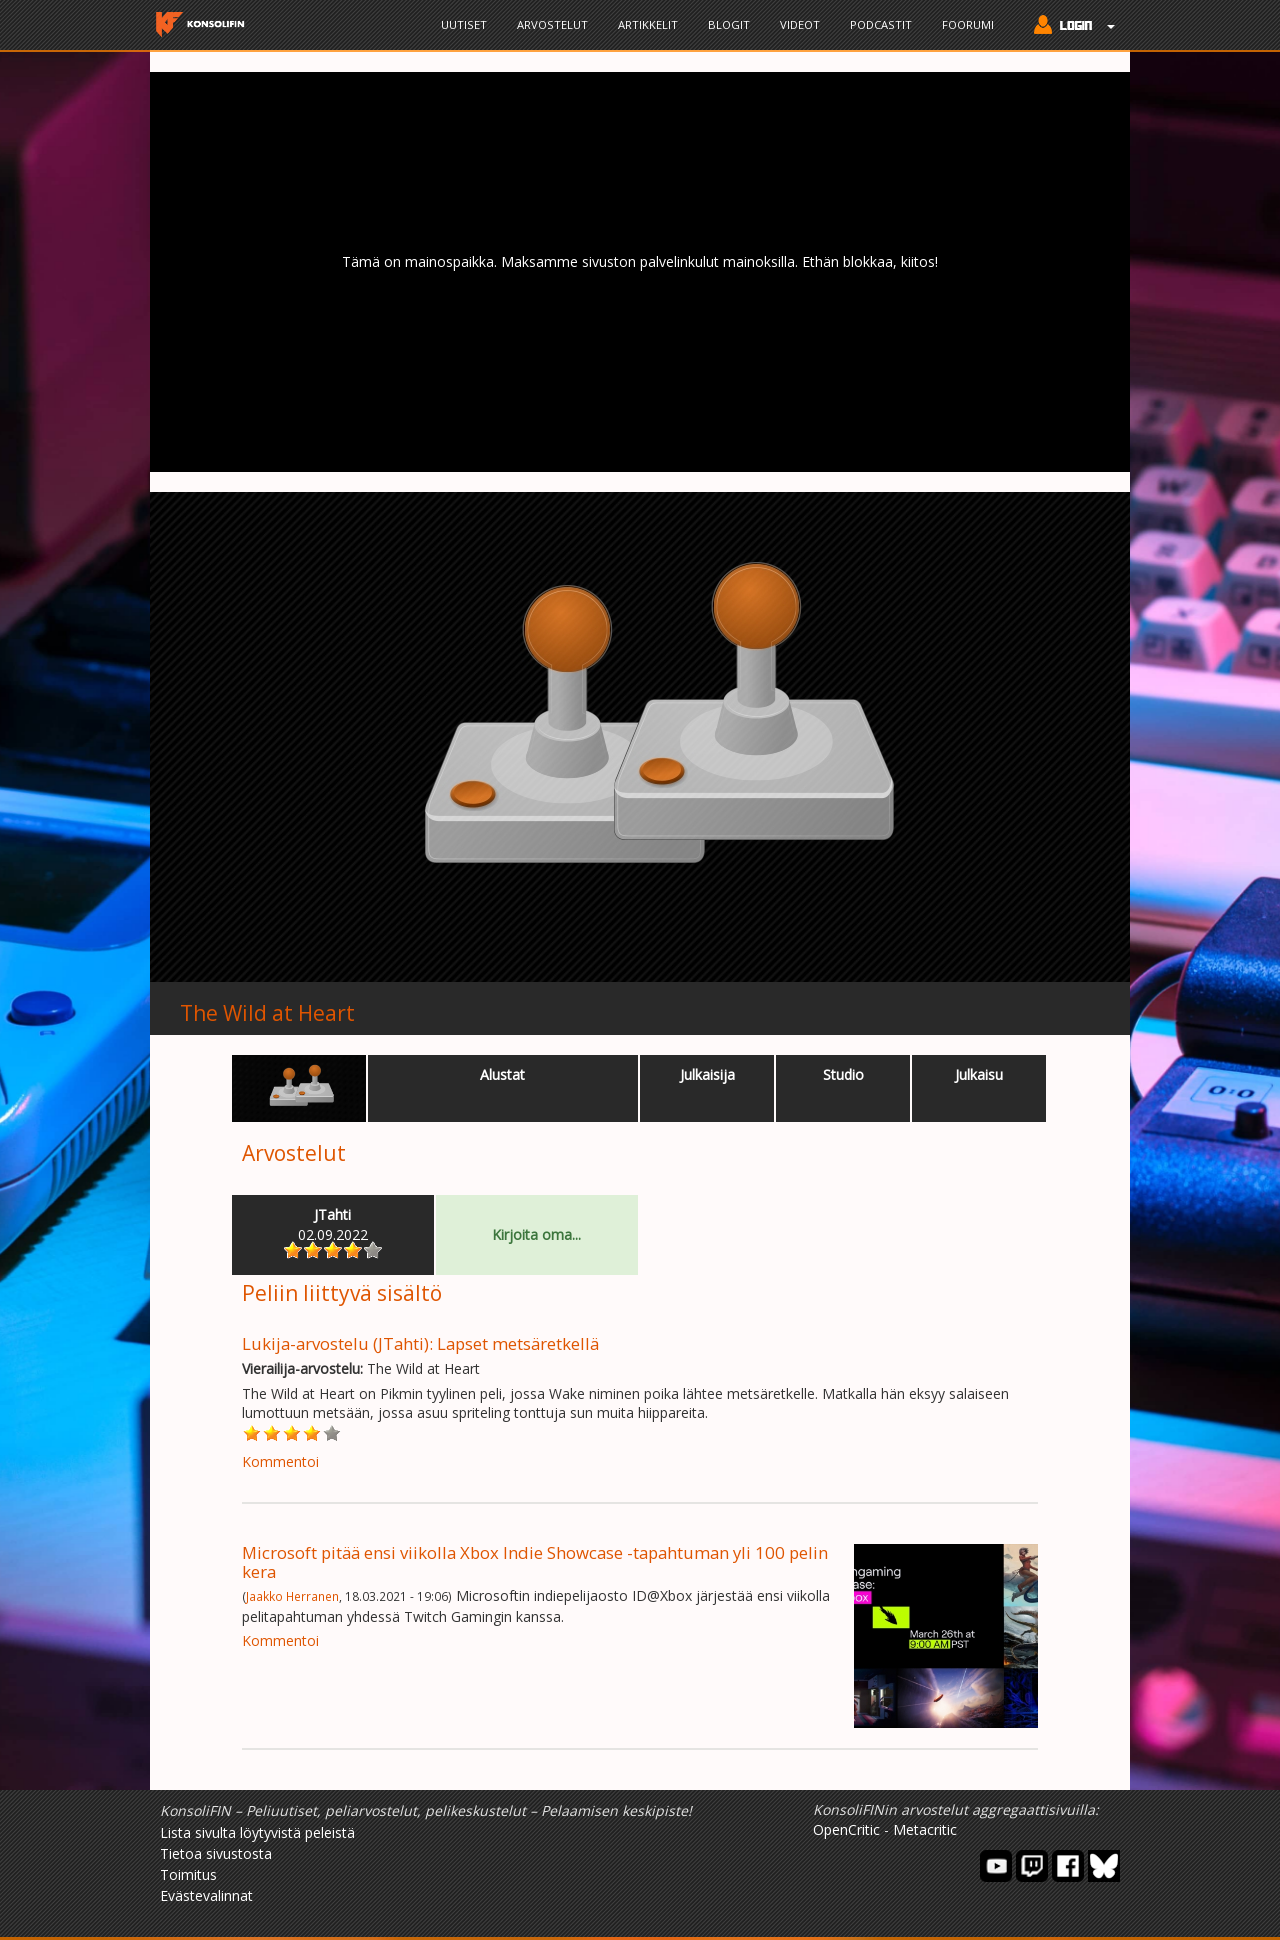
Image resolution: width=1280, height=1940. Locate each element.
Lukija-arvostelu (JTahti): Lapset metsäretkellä (420, 1343)
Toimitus (188, 1874)
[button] (1069, 27)
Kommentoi (280, 1461)
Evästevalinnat (206, 1895)
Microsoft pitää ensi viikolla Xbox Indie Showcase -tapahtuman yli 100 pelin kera (535, 1561)
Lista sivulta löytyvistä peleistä (257, 1832)
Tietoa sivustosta (216, 1853)
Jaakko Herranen (292, 1596)
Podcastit (881, 24)
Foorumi (968, 24)
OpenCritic (846, 1829)
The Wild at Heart (267, 1013)
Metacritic (925, 1829)
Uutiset (464, 24)
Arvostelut (552, 24)
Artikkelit (648, 24)
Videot (800, 24)
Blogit (729, 24)
